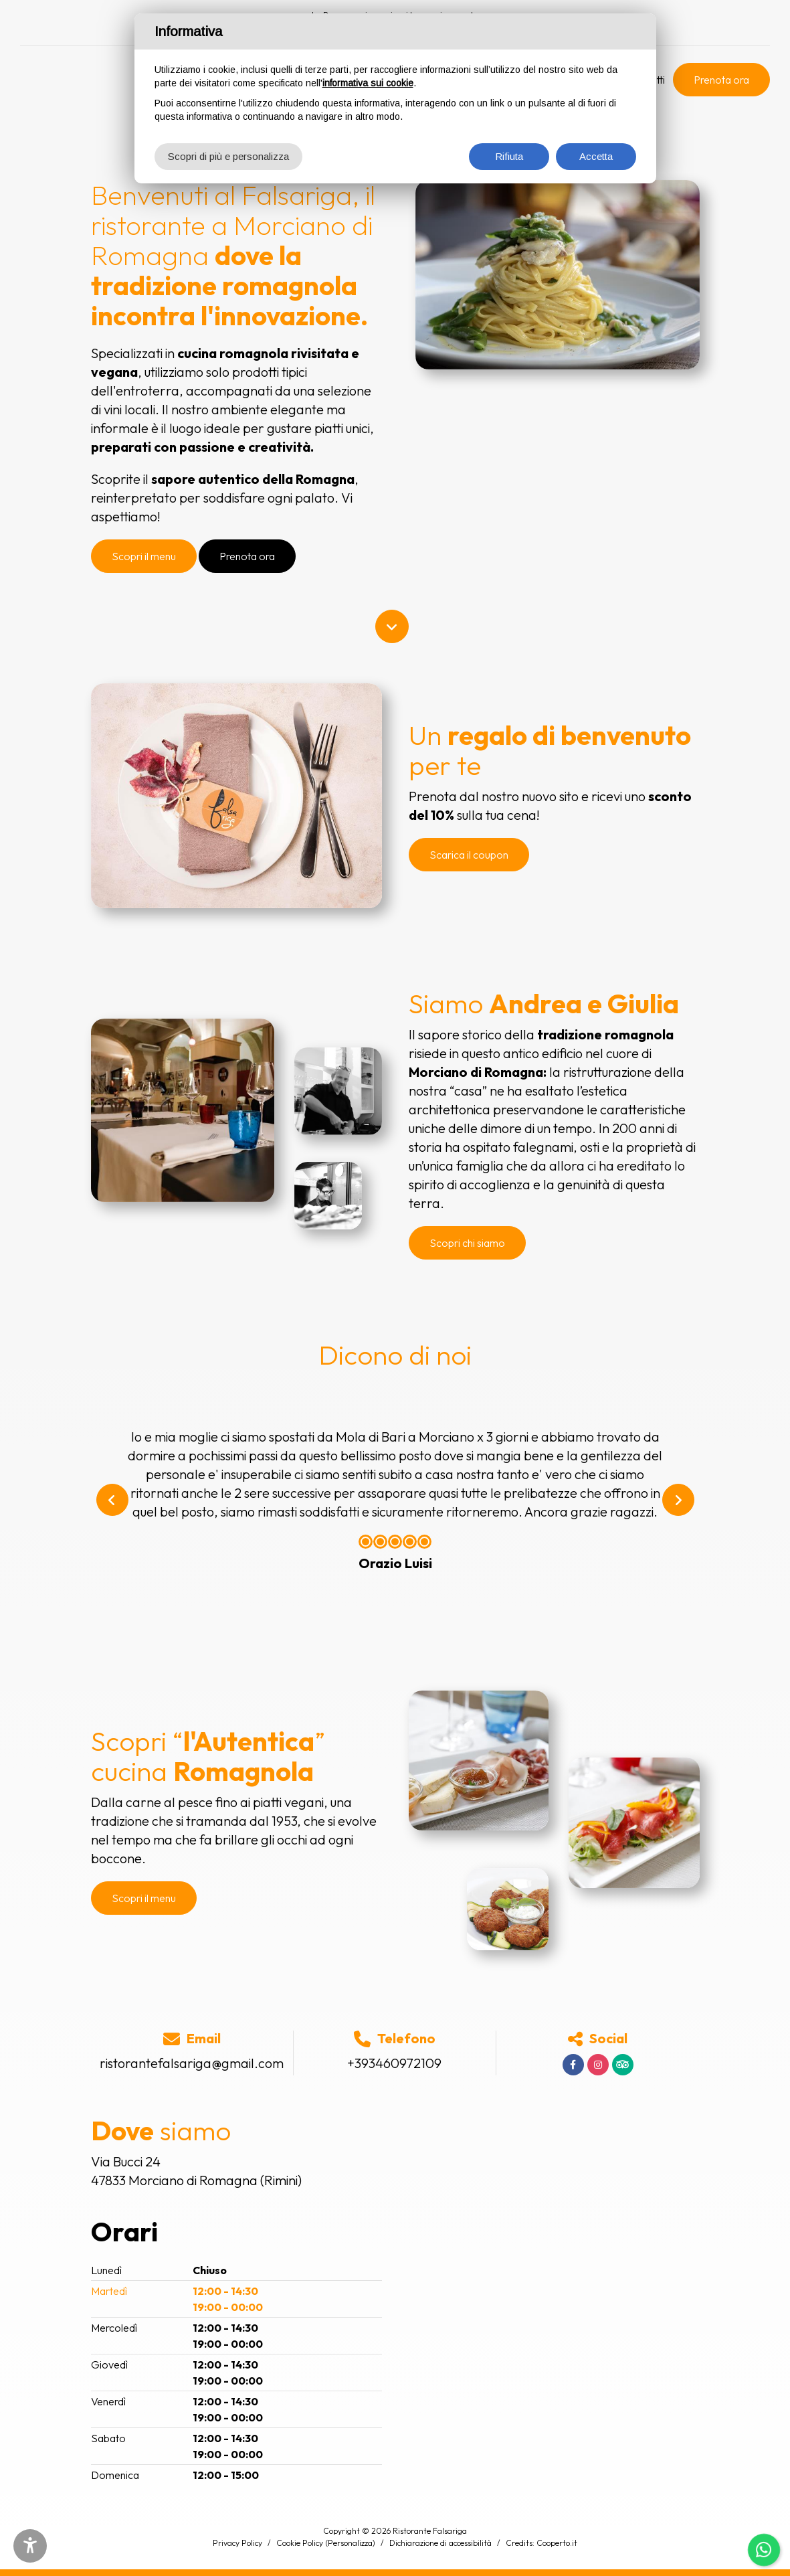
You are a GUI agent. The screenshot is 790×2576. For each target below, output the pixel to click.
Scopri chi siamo (467, 1243)
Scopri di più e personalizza (228, 156)
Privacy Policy (237, 2543)
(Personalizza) (350, 2543)
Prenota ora (721, 79)
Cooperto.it (556, 2543)
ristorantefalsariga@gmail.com (192, 2063)
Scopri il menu (144, 556)
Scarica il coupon (468, 854)
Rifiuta (509, 156)
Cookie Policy (299, 2543)
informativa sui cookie (367, 83)
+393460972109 (394, 2063)
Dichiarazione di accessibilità (440, 2543)
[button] (112, 1500)
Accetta (596, 156)
